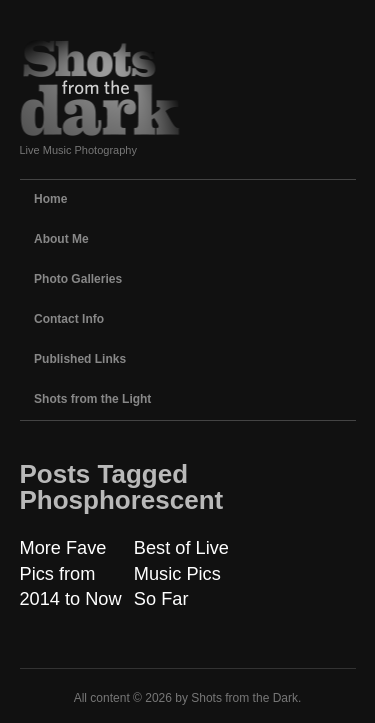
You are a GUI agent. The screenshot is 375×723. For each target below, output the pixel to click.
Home (50, 199)
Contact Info (69, 319)
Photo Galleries (78, 279)
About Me (61, 239)
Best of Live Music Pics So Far (181, 573)
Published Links (80, 359)
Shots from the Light (92, 399)
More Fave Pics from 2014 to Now (71, 573)
